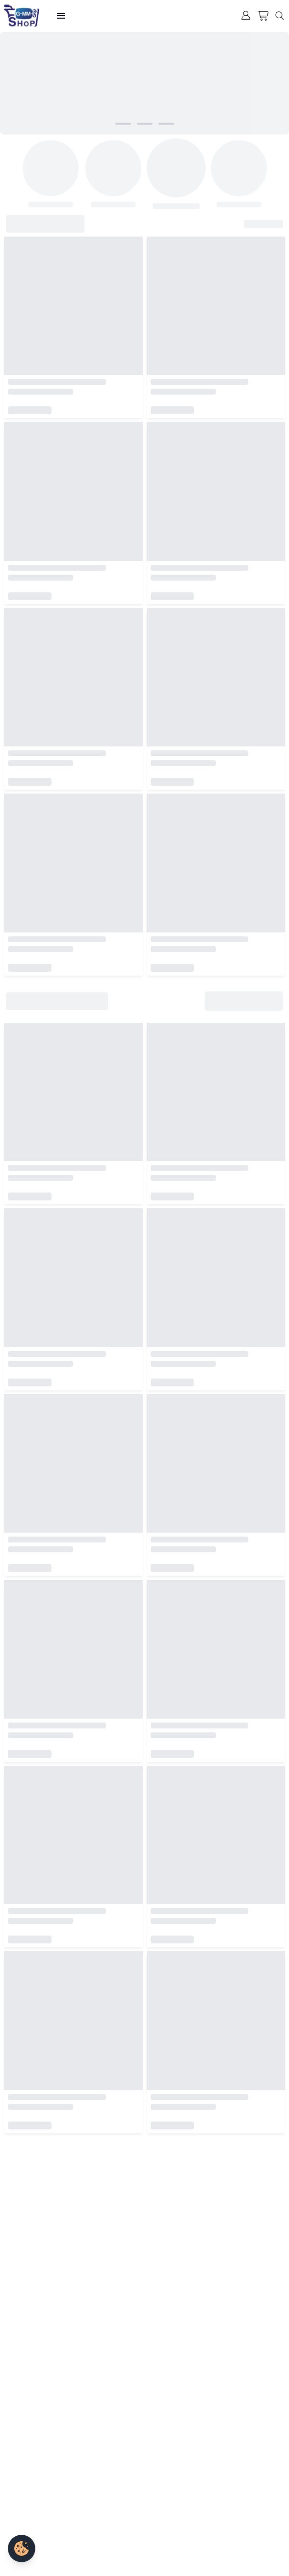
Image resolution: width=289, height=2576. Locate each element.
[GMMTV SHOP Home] (21, 15)
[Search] (281, 16)
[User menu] (245, 15)
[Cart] (263, 16)
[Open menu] (61, 16)
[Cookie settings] (21, 2548)
